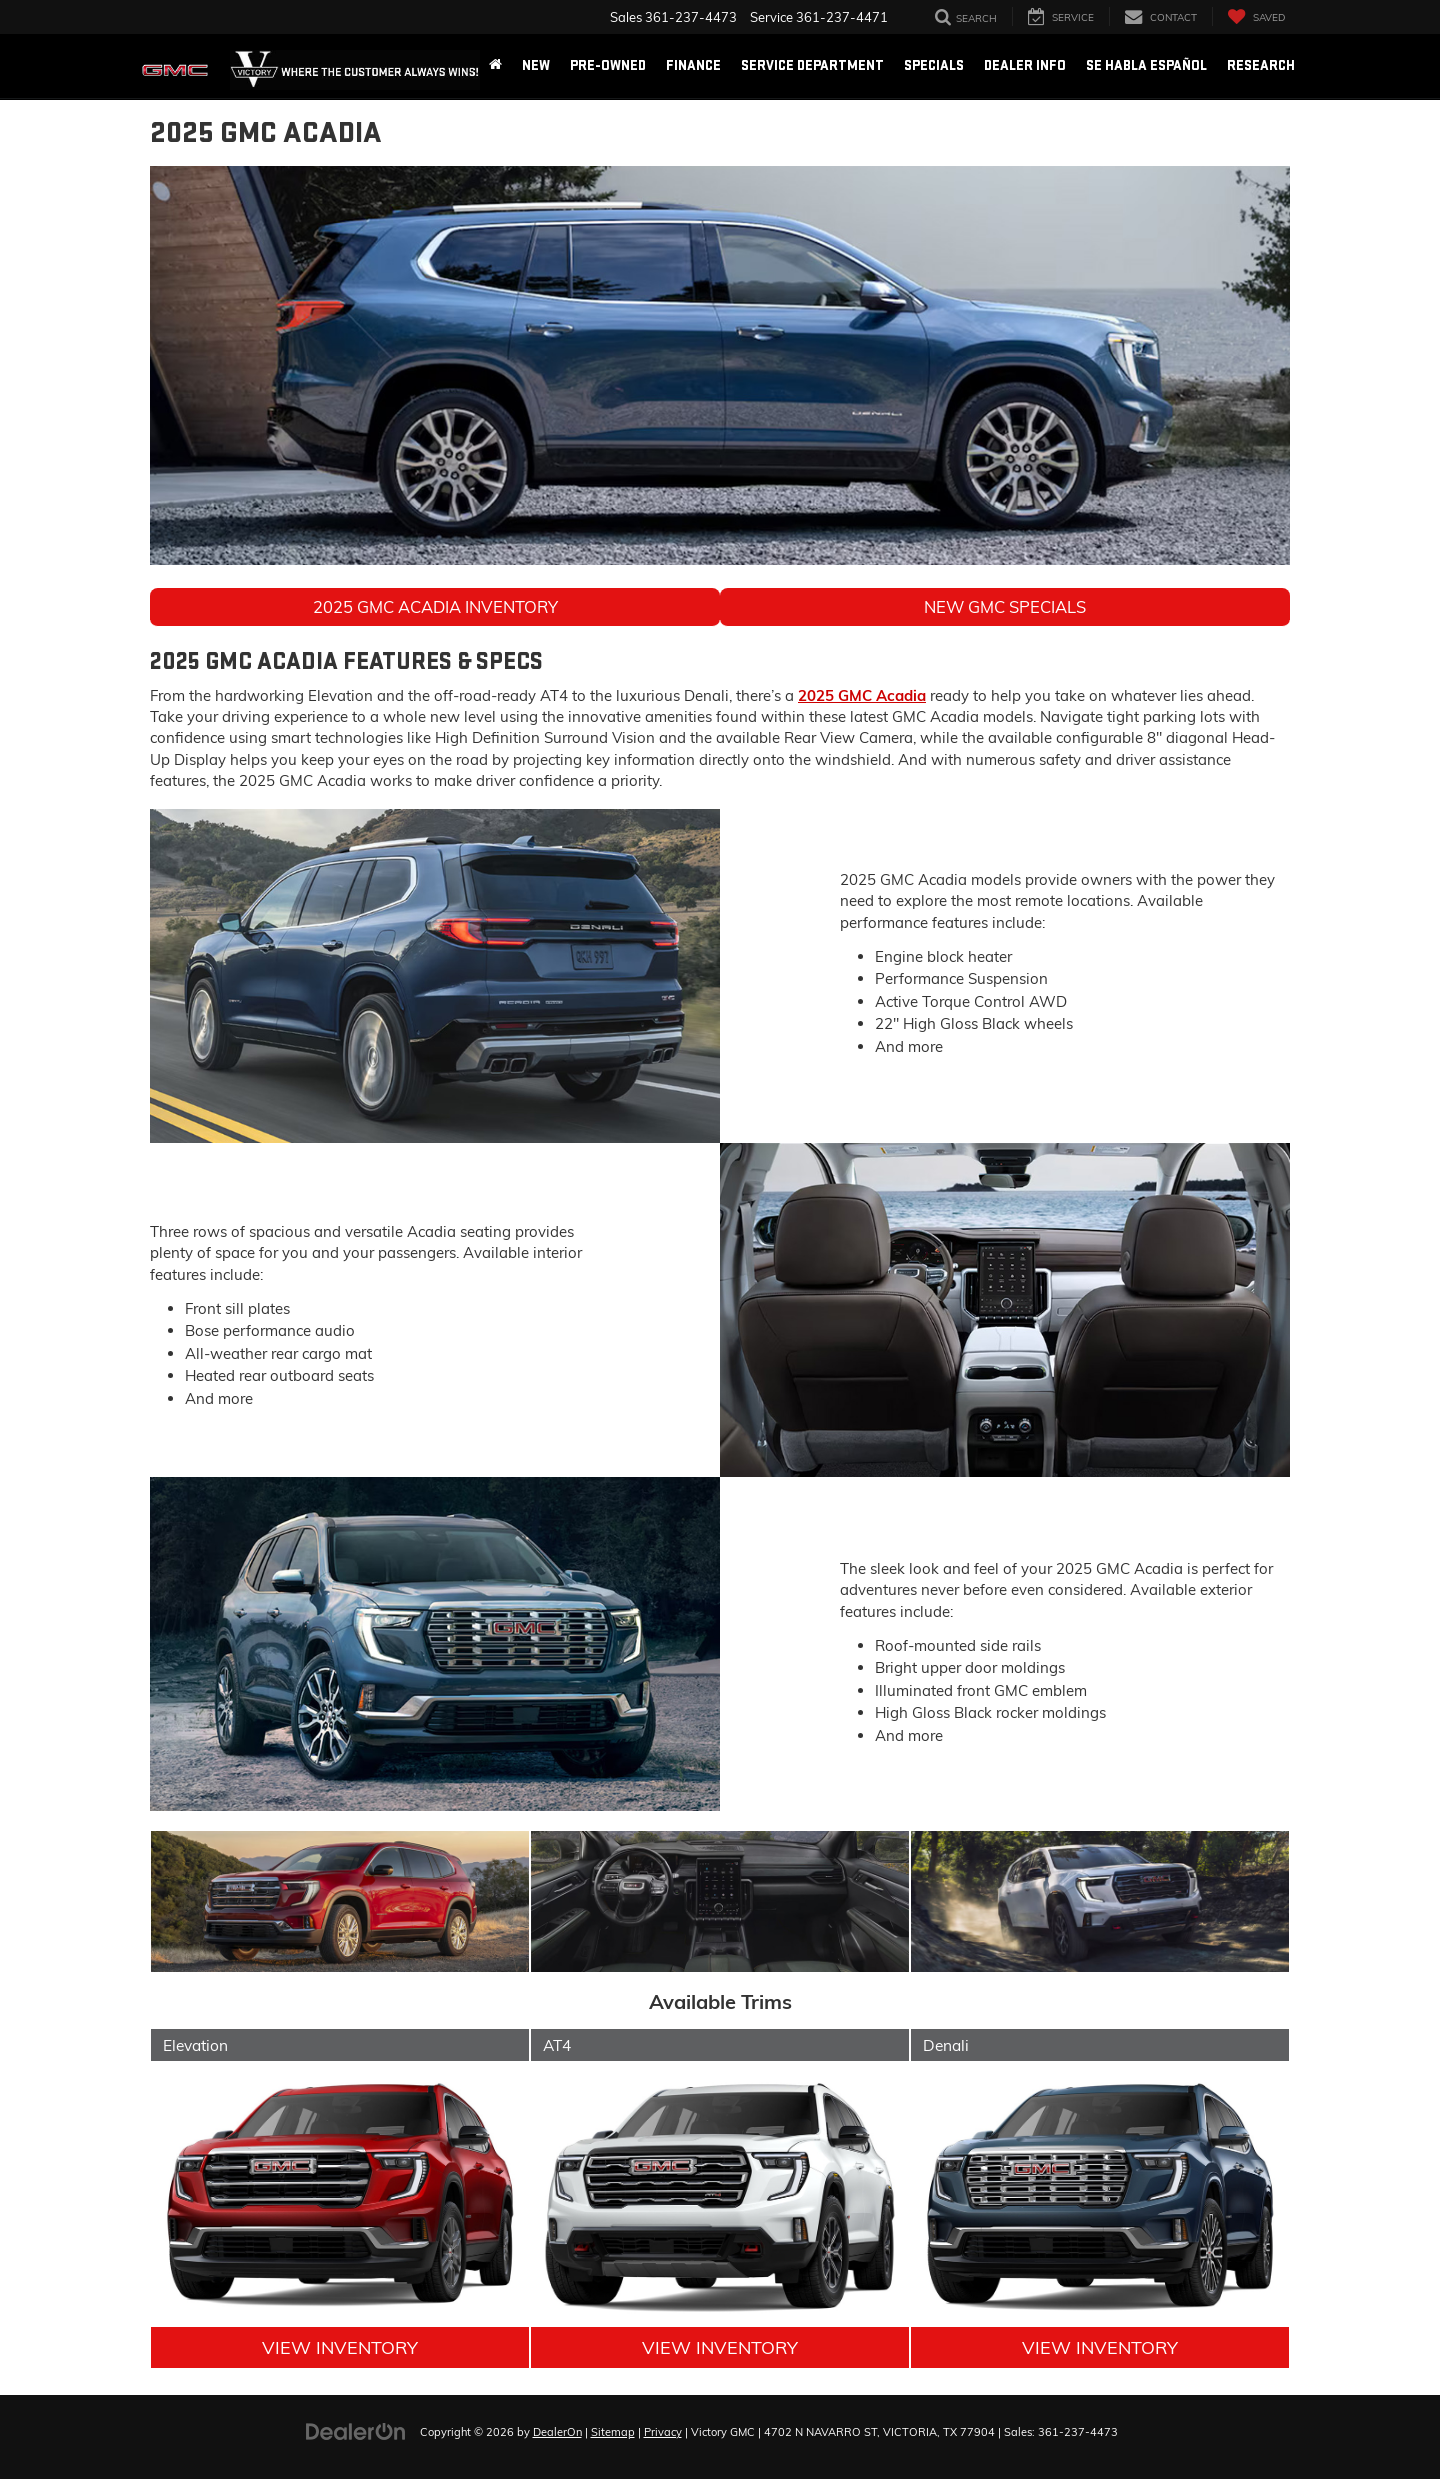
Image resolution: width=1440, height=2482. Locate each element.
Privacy (663, 2434)
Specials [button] (934, 65)
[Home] (495, 66)
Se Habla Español (1146, 65)
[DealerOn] (356, 2433)
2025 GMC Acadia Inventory (435, 608)
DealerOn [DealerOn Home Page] (557, 2434)
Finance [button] (693, 65)
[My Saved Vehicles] (1256, 16)
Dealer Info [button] (1025, 65)
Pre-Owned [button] (608, 65)
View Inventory (340, 2349)
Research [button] (1261, 65)
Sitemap (613, 2434)
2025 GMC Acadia (862, 697)
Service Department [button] (812, 65)
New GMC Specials (1005, 608)
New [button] (536, 65)
